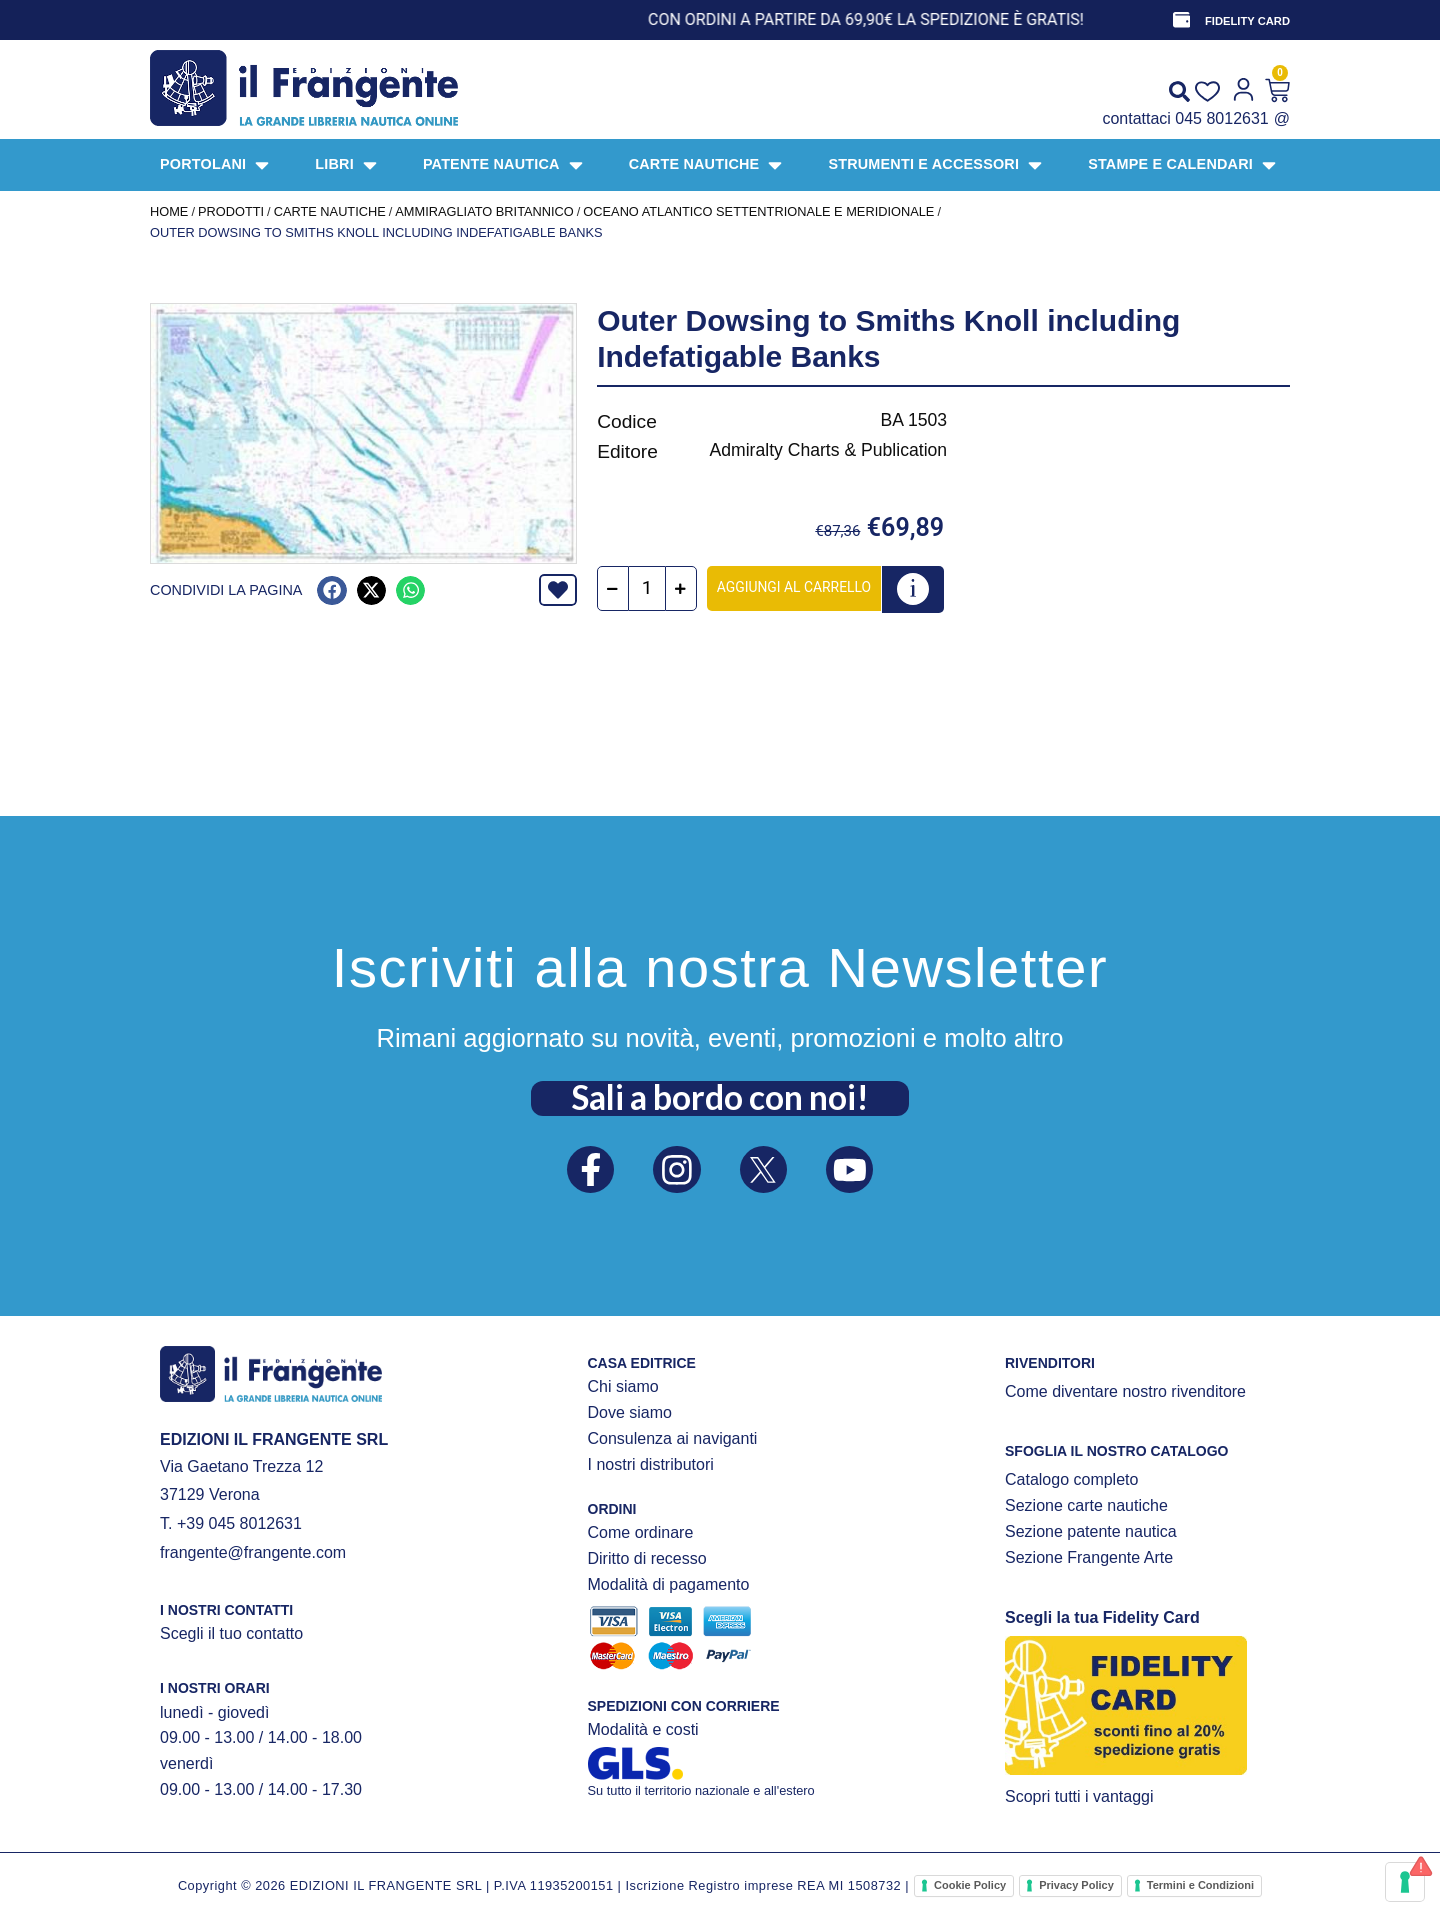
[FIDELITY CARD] (1181, 20)
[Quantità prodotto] (648, 588)
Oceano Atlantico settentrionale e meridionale (758, 211)
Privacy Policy (1076, 1885)
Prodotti (231, 211)
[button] (331, 590)
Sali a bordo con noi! (720, 1096)
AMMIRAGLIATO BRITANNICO (484, 211)
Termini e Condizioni (1200, 1885)
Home (169, 211)
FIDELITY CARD (1247, 21)
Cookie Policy (970, 1885)
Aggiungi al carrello (795, 587)
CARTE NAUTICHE (330, 211)
